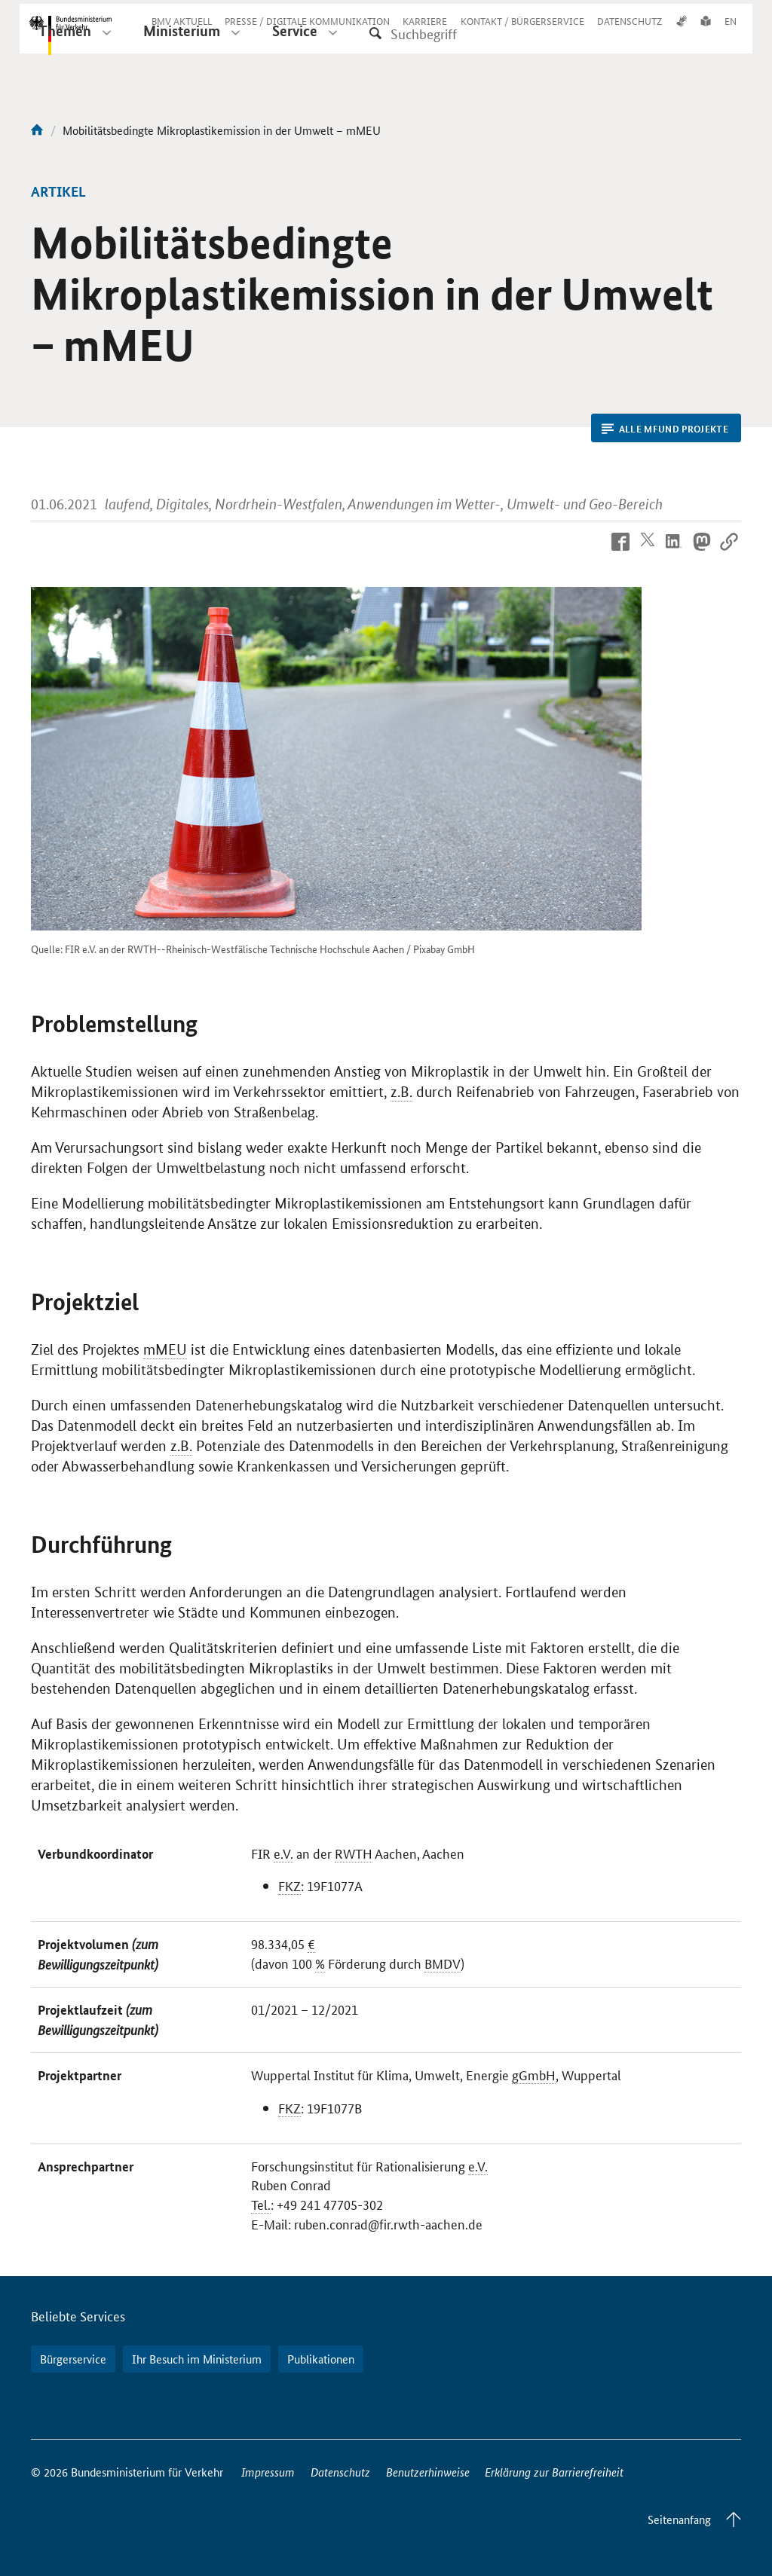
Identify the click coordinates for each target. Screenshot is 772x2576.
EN (731, 32)
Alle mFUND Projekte (665, 428)
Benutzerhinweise (428, 2472)
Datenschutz (340, 2472)
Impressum (268, 2472)
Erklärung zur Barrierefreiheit (554, 2472)
